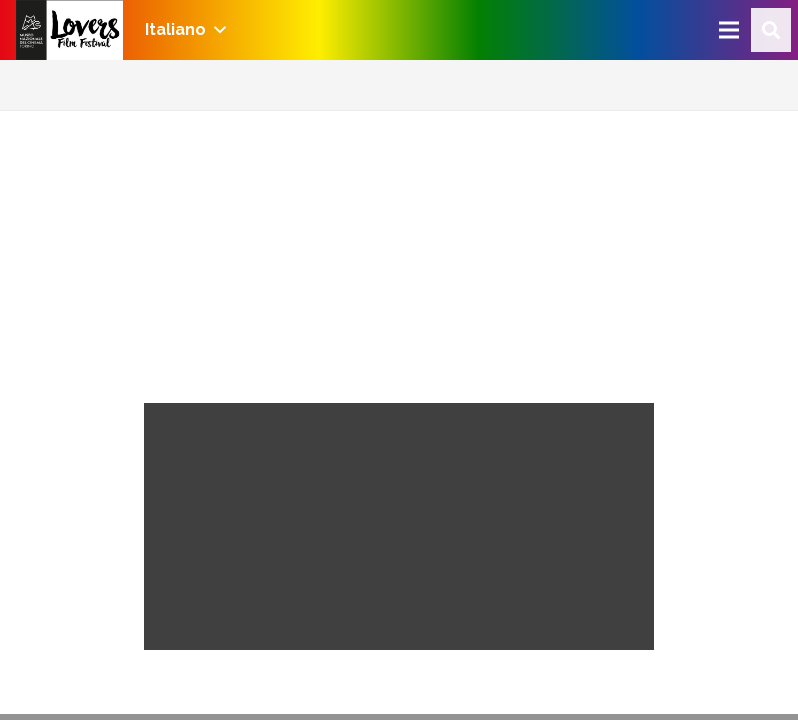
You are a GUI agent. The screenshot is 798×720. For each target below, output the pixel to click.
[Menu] (729, 30)
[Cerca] (771, 30)
